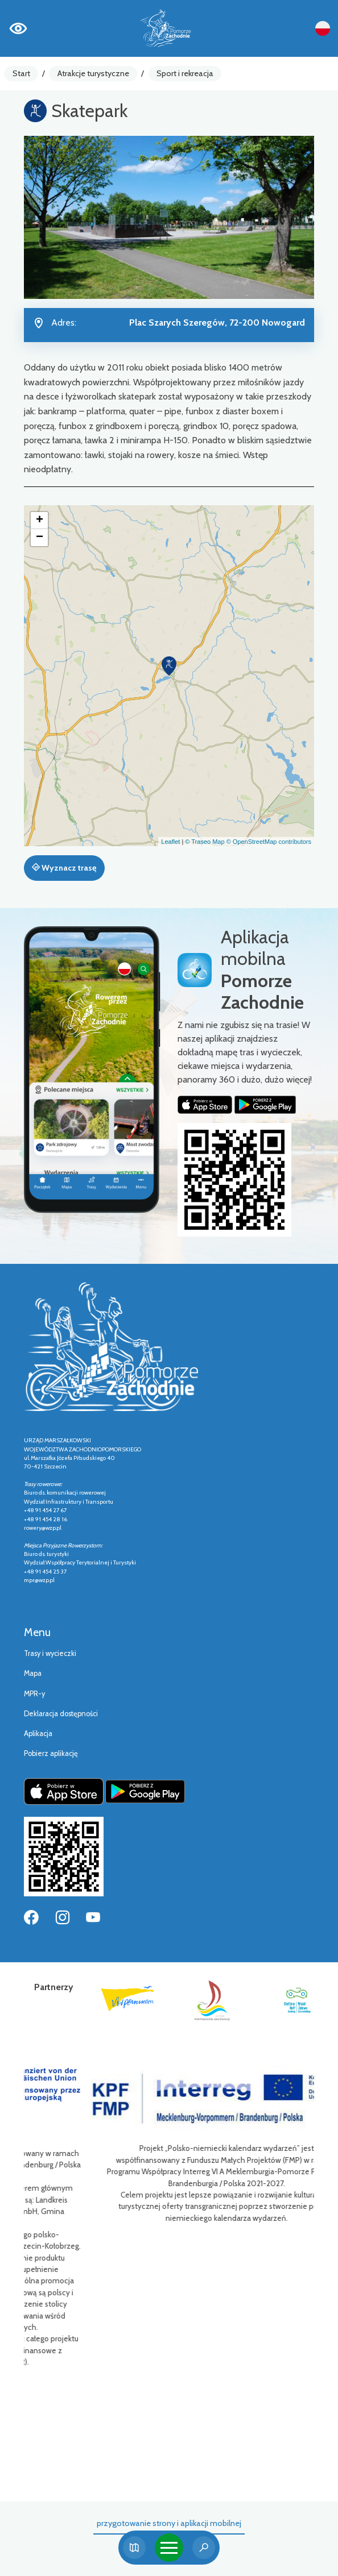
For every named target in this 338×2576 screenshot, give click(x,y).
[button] (169, 666)
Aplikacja (38, 1733)
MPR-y (34, 1693)
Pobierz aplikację (51, 1753)
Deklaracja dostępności (61, 1713)
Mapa (33, 1673)
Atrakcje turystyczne (93, 73)
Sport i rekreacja (184, 73)
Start (21, 73)
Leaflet (170, 841)
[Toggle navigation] (169, 2547)
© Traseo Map (204, 841)
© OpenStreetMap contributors (268, 841)
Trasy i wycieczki (50, 1653)
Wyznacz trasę (64, 868)
